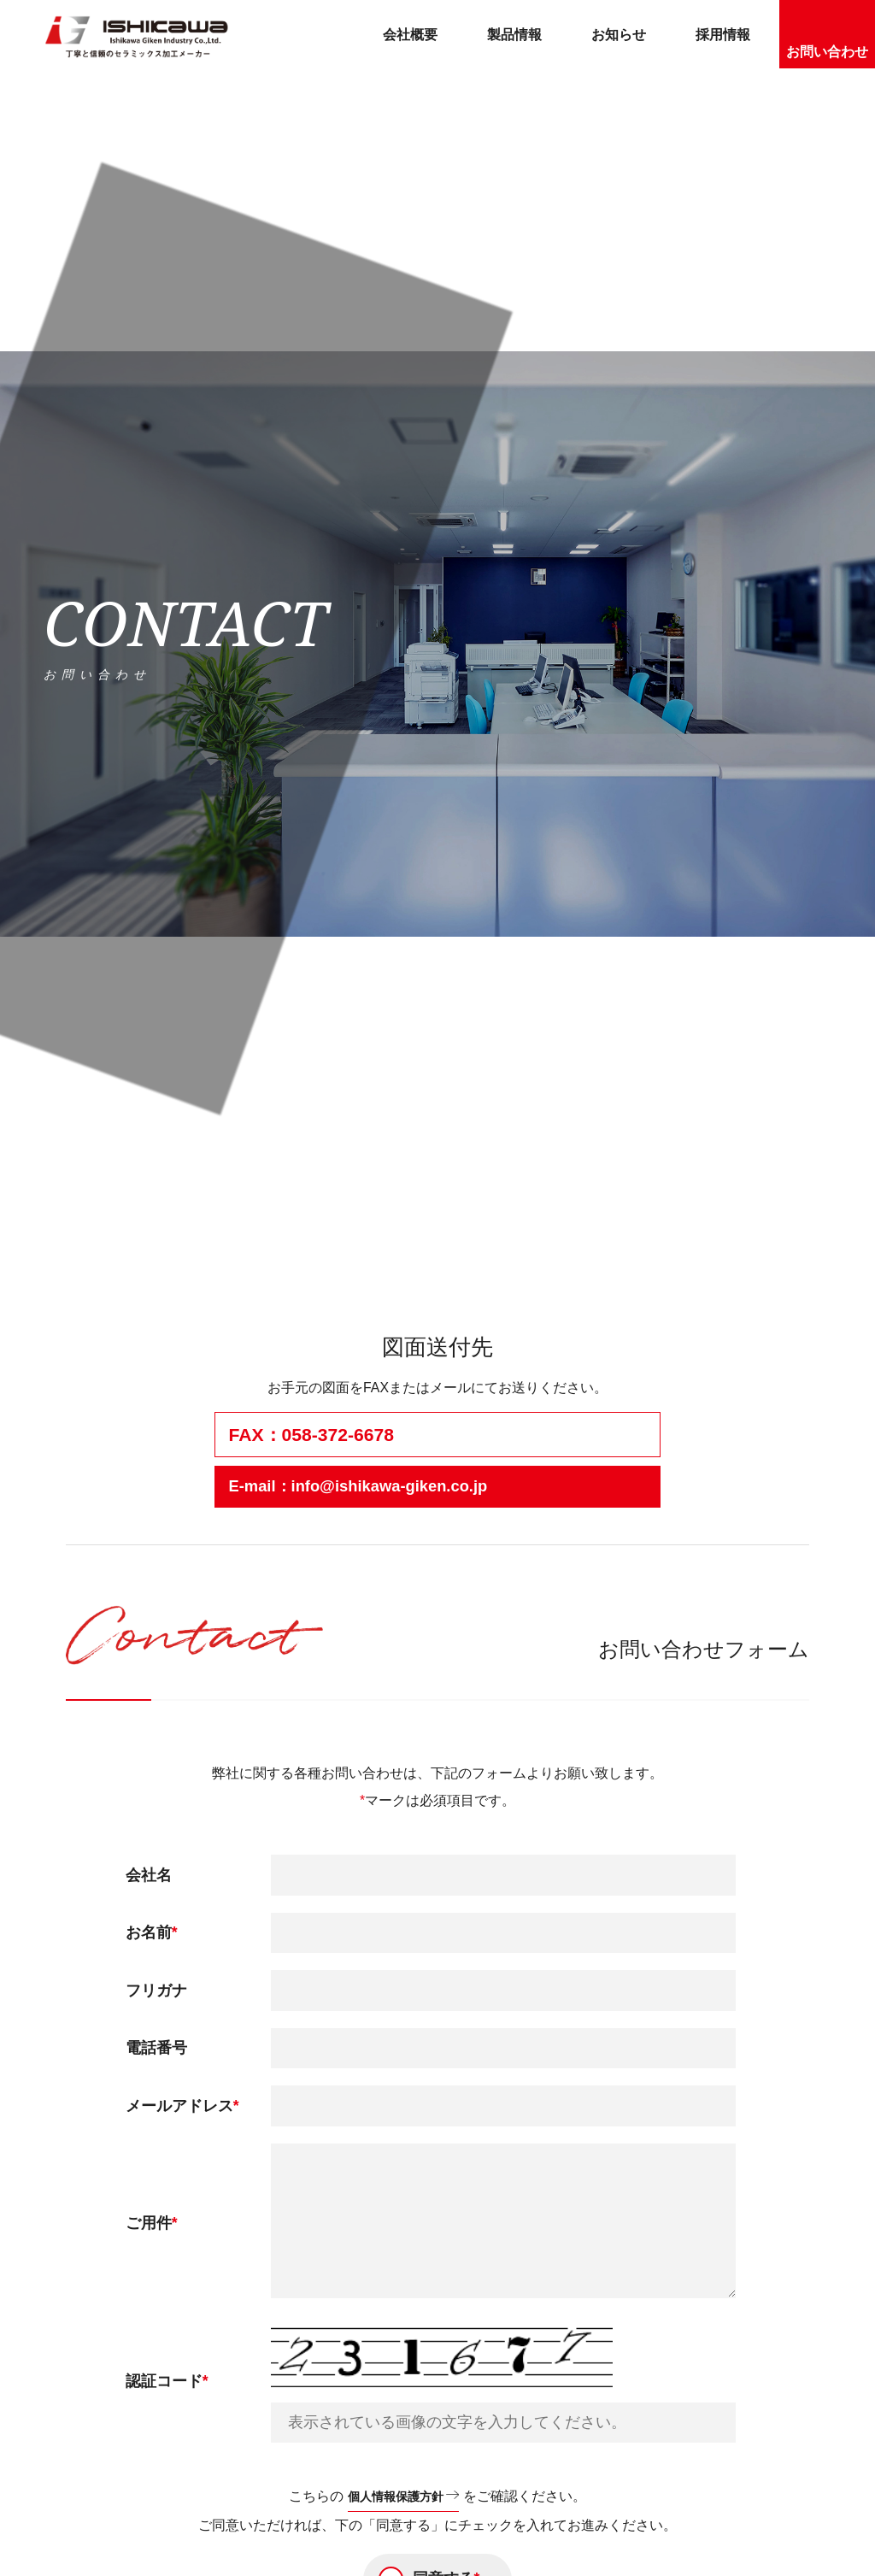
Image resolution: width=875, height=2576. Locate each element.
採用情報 (723, 34)
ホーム (66, 1245)
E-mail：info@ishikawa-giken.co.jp (378, 1487)
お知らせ (618, 34)
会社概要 (410, 34)
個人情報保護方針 (394, 2499)
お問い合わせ (827, 51)
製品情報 (514, 34)
